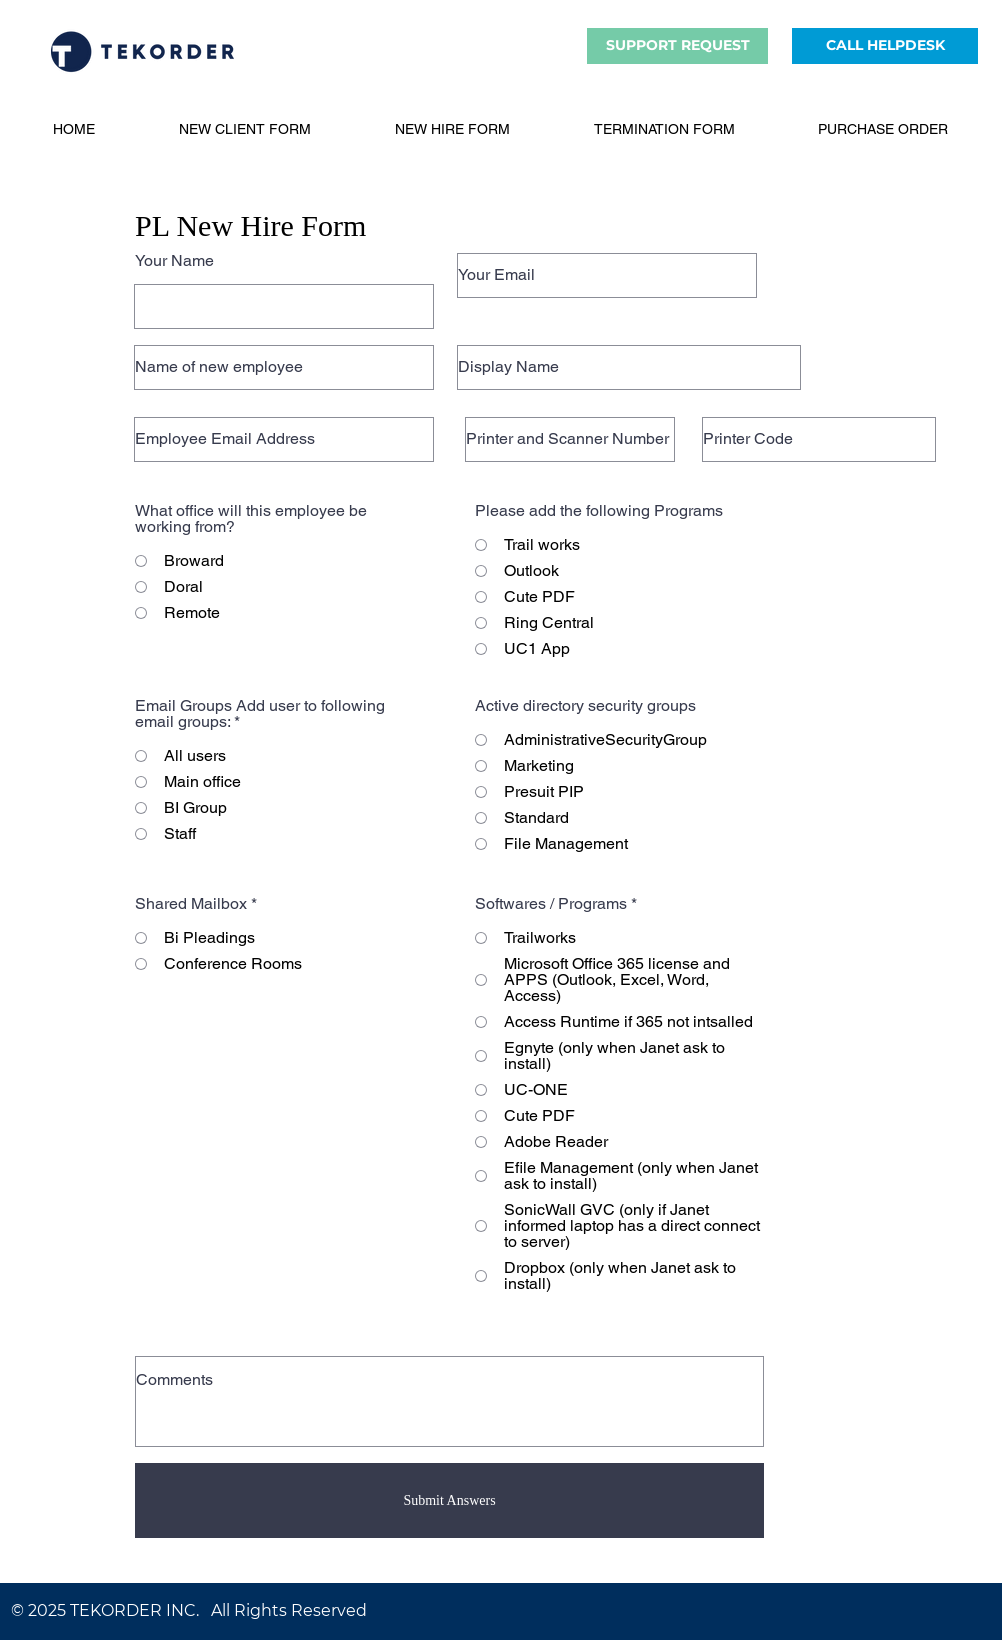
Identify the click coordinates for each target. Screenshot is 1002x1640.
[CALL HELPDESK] (885, 46)
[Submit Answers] (449, 1500)
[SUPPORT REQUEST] (677, 46)
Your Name (174, 261)
